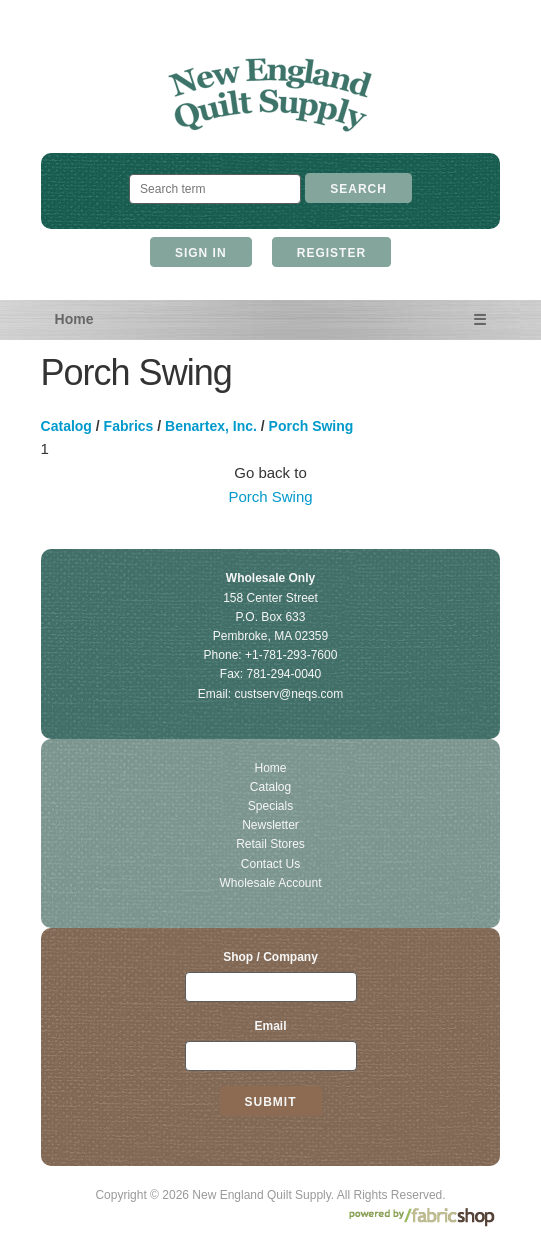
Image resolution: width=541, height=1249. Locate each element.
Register (331, 253)
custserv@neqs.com (288, 694)
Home (74, 319)
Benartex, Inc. (211, 426)
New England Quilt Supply (270, 95)
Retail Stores (270, 844)
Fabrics (129, 426)
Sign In (201, 253)
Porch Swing (311, 426)
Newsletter (270, 825)
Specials (270, 806)
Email (270, 1026)
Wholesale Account (270, 883)
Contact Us (270, 864)
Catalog (66, 426)
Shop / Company (270, 957)
